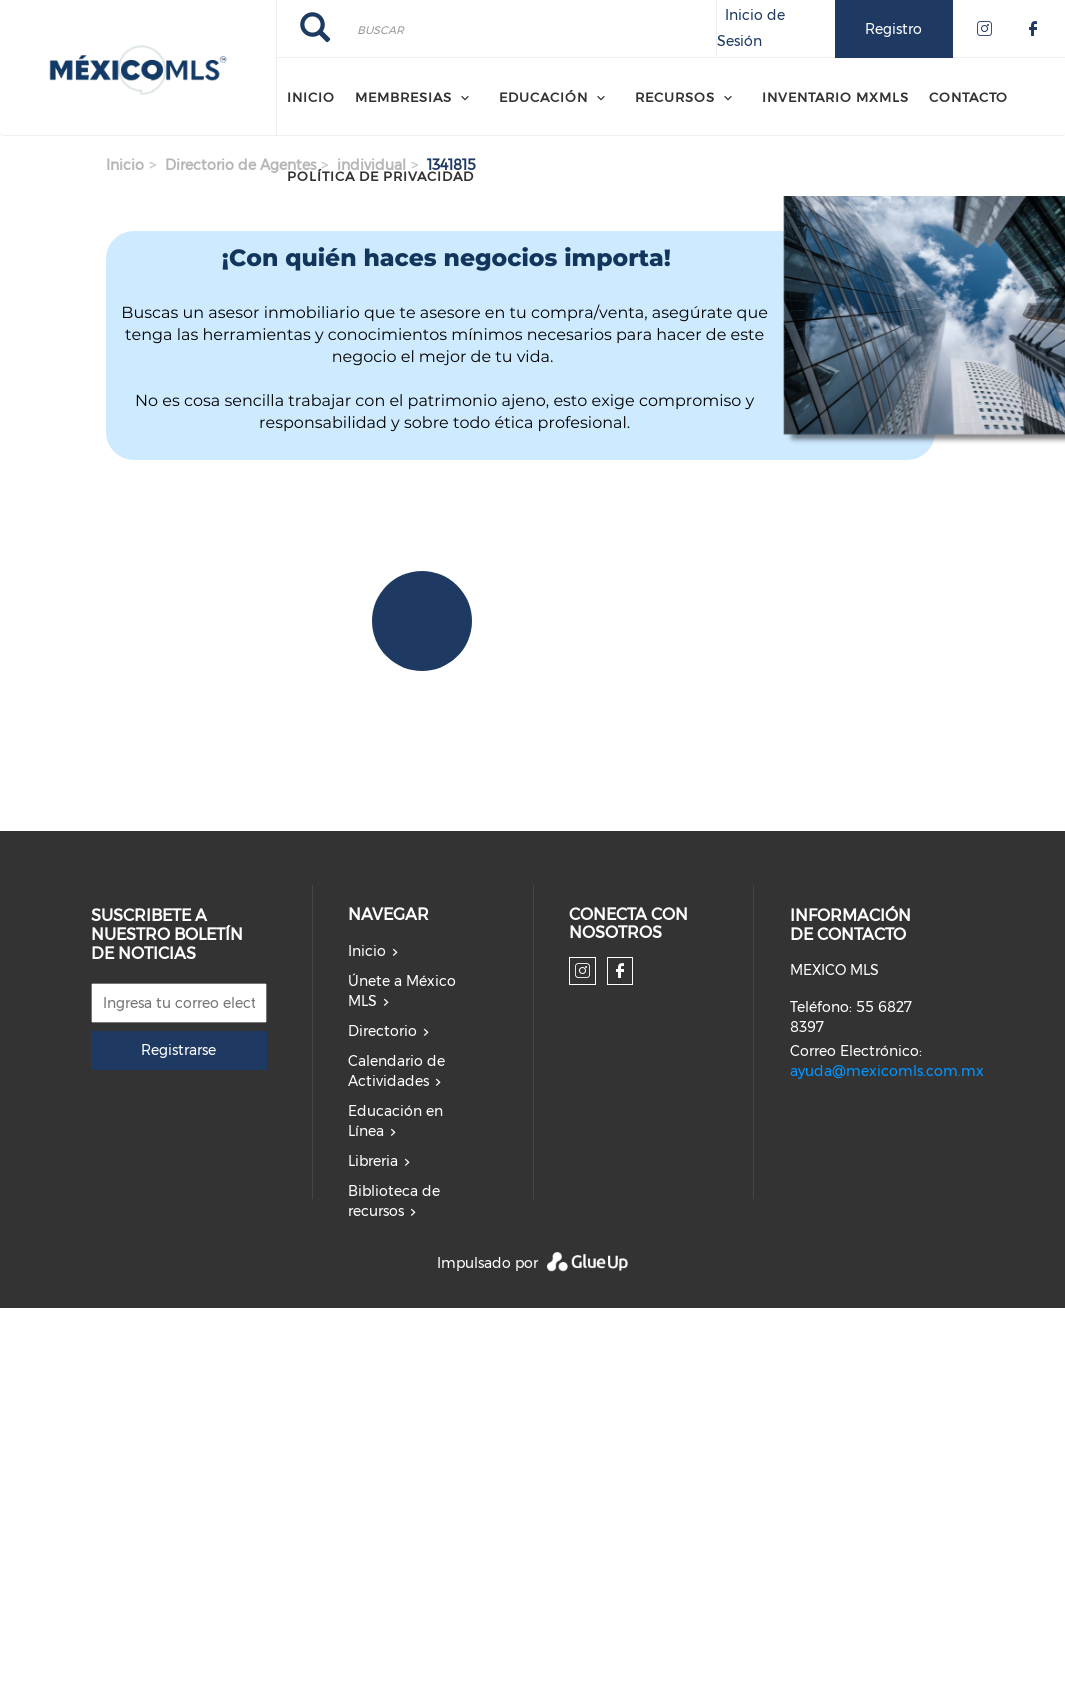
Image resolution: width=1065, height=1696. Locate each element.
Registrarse (178, 1050)
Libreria (373, 1161)
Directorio (382, 1031)
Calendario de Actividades (396, 1071)
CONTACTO (968, 97)
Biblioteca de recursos (394, 1201)
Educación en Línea (395, 1121)
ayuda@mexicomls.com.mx (887, 1071)
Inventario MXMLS (835, 97)
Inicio (311, 97)
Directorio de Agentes (240, 165)
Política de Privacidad (380, 176)
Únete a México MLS (402, 991)
